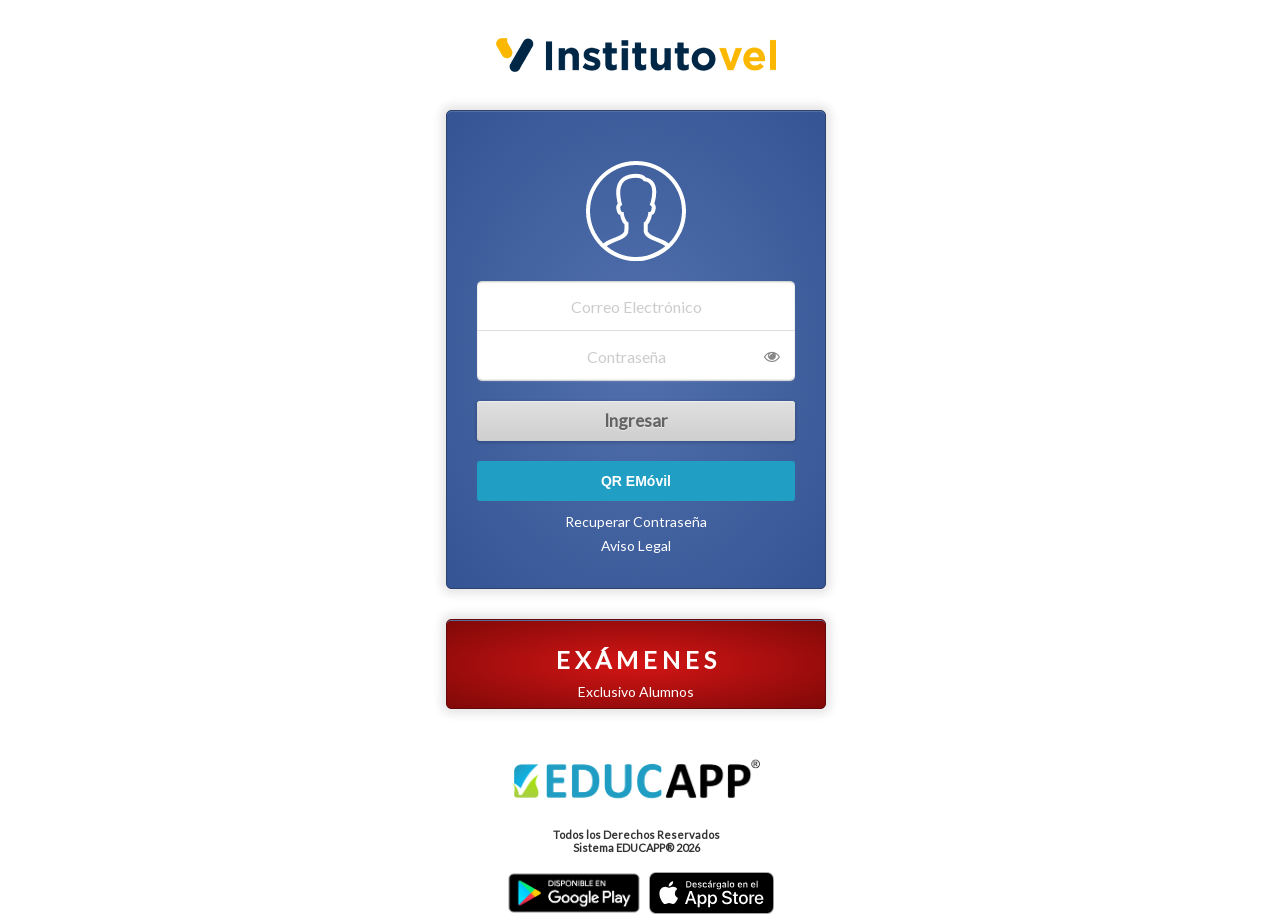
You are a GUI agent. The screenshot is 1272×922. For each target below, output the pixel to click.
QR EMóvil (636, 481)
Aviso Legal (636, 545)
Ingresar (636, 420)
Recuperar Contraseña (636, 521)
